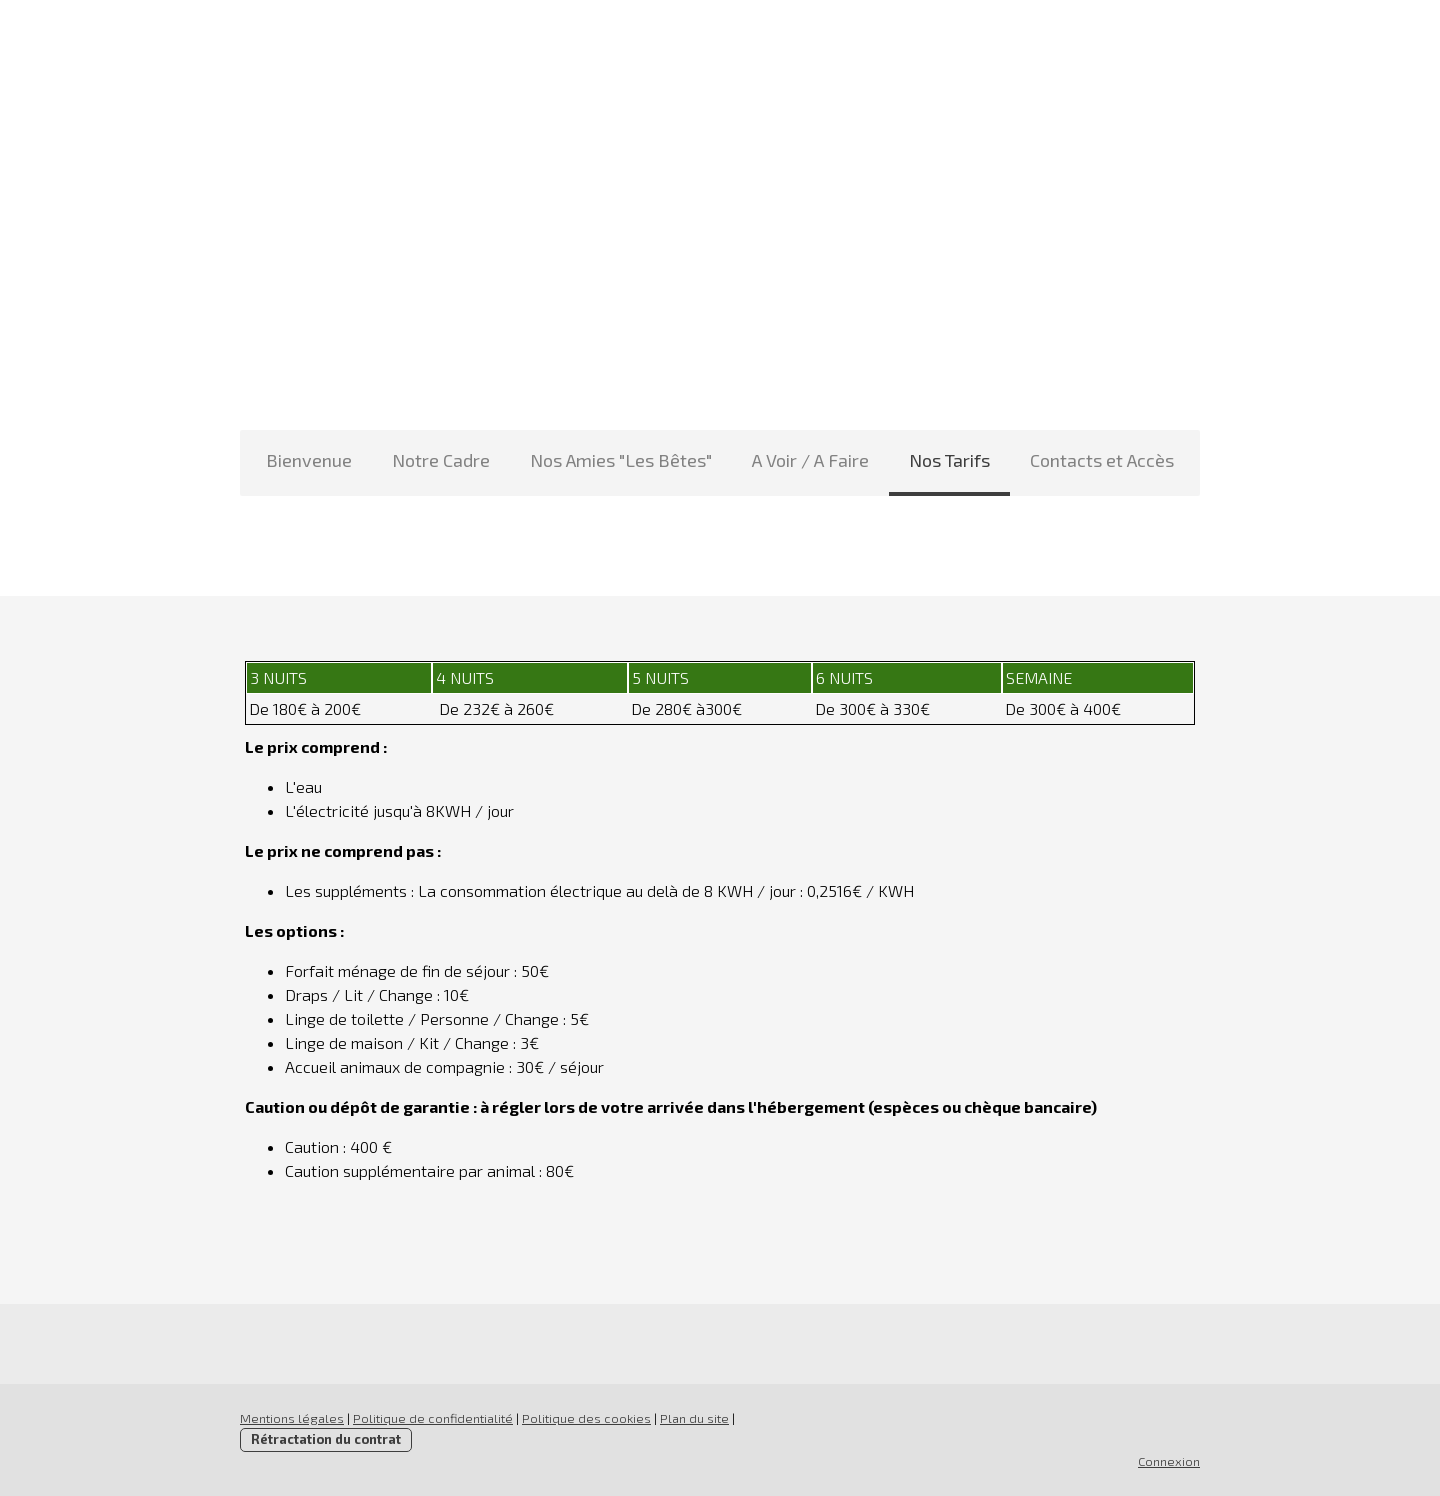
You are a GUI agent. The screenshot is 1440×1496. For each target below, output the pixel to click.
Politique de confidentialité (433, 1418)
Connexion (1169, 1461)
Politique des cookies (586, 1418)
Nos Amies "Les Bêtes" (621, 460)
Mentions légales (292, 1418)
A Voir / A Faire (810, 460)
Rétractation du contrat (326, 1439)
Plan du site (694, 1418)
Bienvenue (309, 460)
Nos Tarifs (949, 460)
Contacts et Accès (1102, 460)
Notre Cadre (441, 460)
